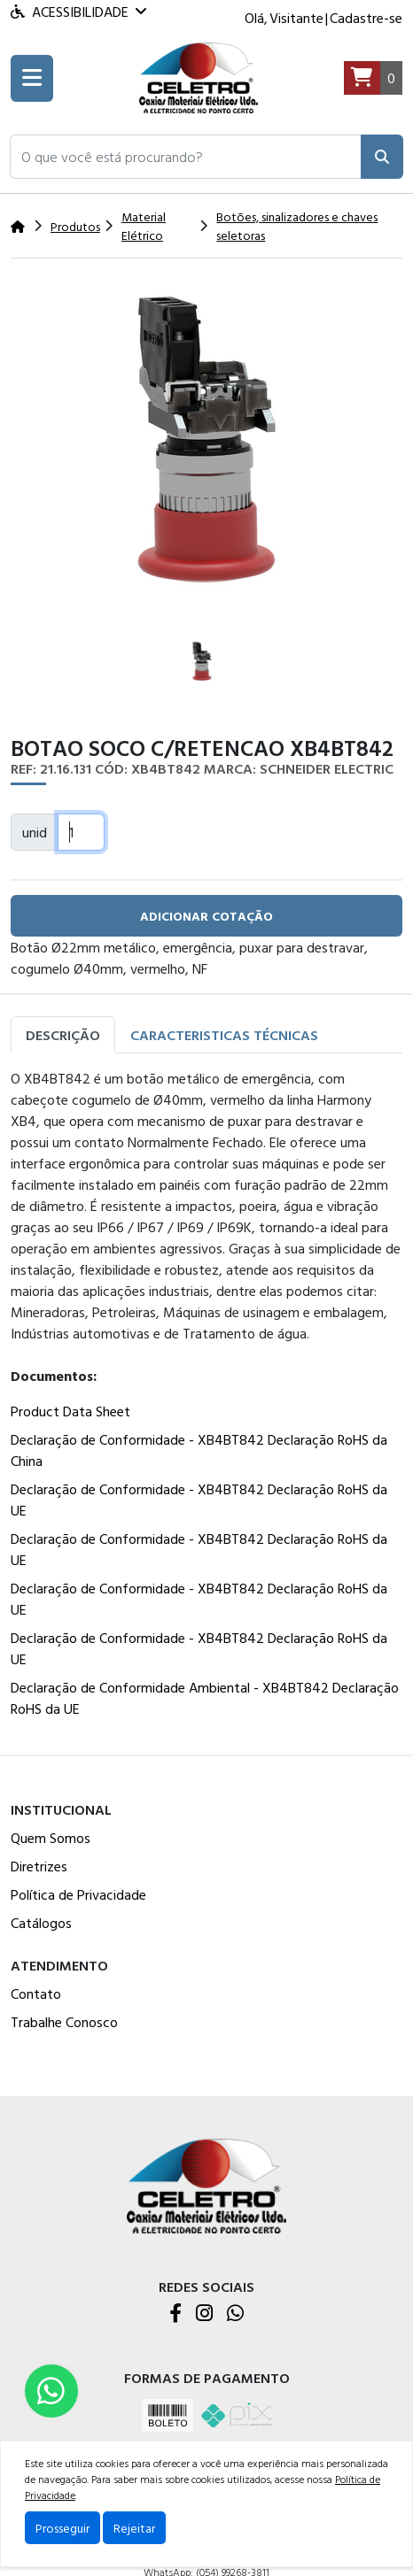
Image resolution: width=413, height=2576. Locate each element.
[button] (186, 157)
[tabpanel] (206, 1396)
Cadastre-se (366, 17)
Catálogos (41, 1922)
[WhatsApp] (235, 2314)
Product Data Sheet (70, 1411)
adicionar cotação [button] (206, 915)
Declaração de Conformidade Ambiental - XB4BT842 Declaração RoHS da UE (205, 1698)
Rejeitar (134, 2527)
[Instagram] (204, 2314)
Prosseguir (62, 2527)
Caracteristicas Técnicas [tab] (224, 1034)
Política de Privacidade (78, 1894)
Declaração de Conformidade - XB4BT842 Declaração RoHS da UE (199, 1499)
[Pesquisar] (382, 157)
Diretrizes (39, 1866)
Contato (36, 1993)
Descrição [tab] (63, 1034)
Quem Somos (50, 1837)
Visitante (296, 17)
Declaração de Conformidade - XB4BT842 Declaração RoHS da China (199, 1450)
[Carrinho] (373, 78)
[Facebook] (175, 2314)
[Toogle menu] (32, 78)
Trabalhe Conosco (64, 2021)
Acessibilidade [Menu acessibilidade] (78, 11)
